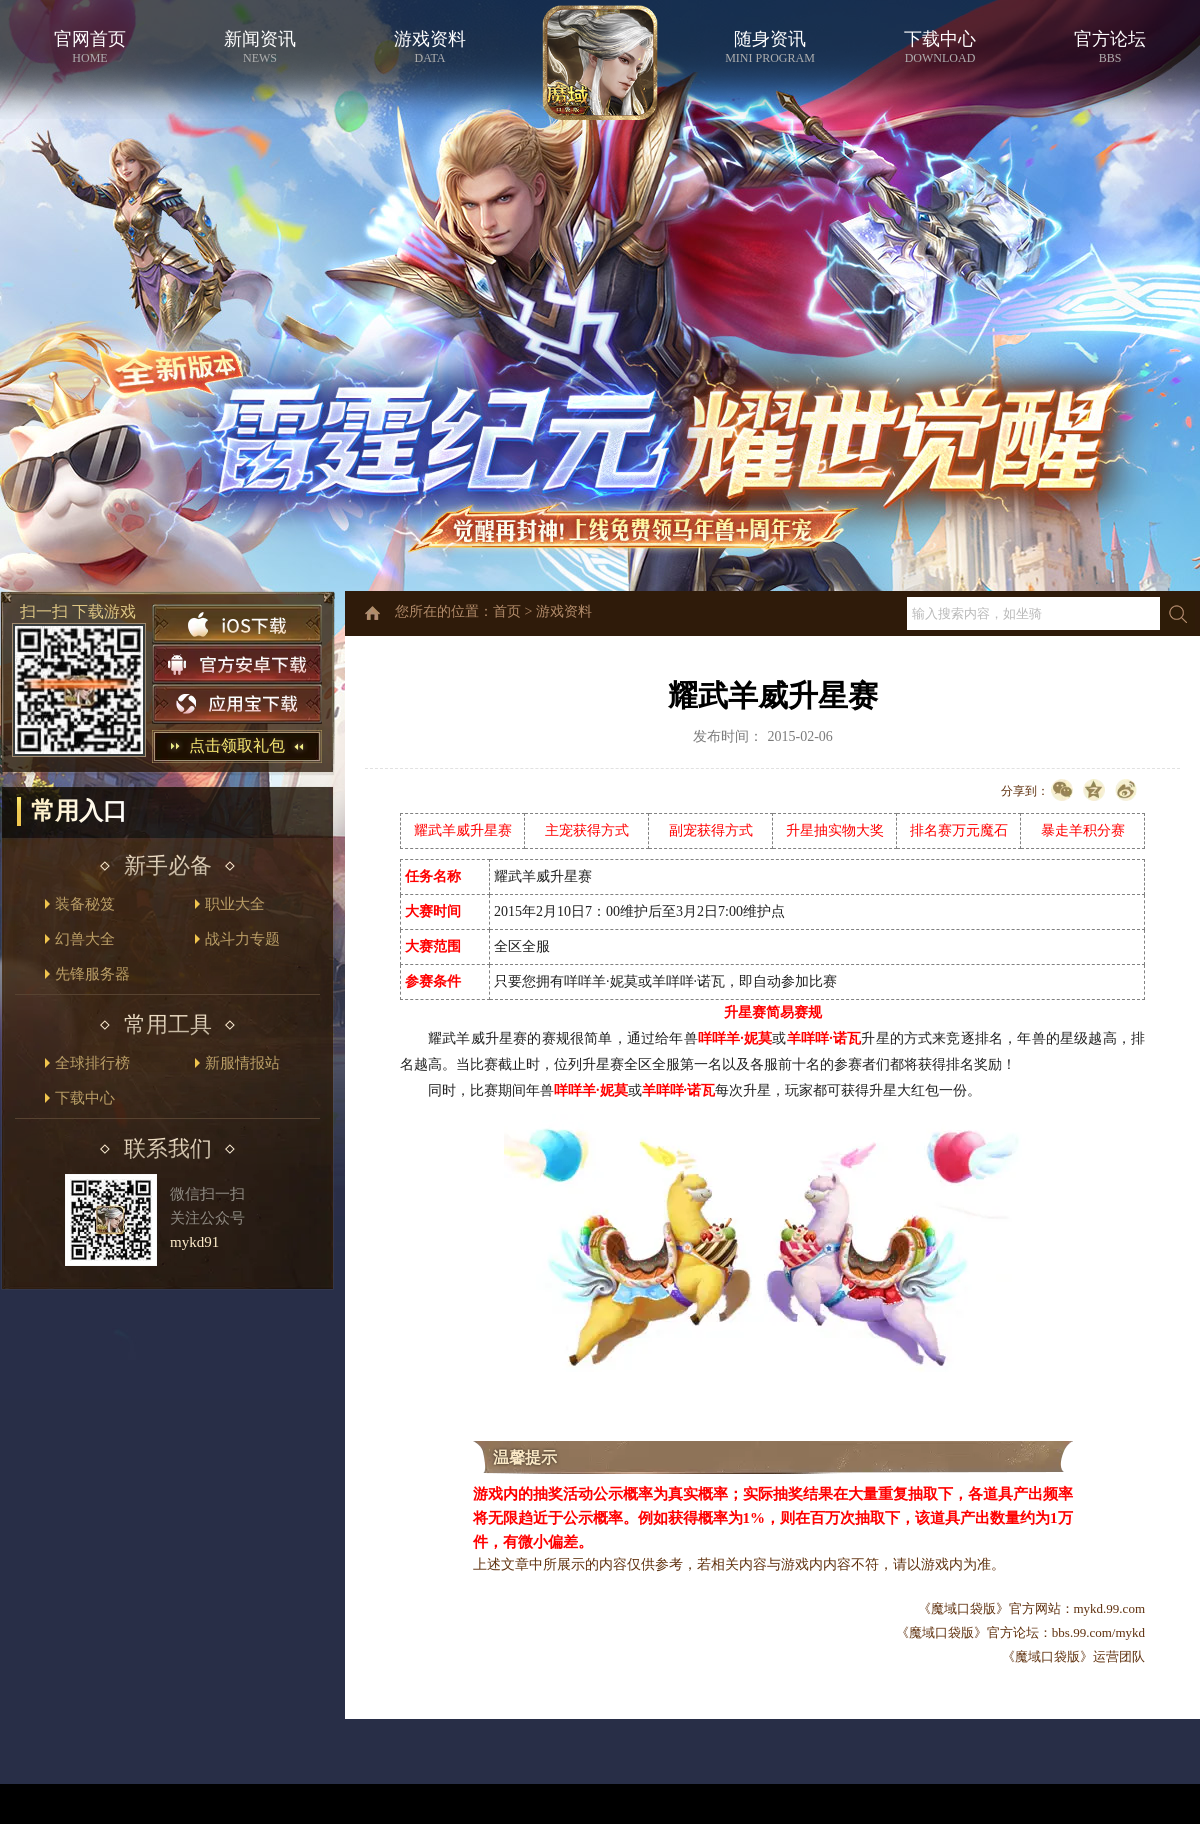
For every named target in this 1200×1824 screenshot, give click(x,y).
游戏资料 (564, 611)
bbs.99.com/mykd (1098, 1632)
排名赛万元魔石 (959, 830)
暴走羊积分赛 (1083, 830)
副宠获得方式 (711, 830)
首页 (507, 611)
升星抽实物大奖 (835, 830)
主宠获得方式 (587, 830)
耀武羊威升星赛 (463, 830)
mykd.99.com (1110, 1608)
